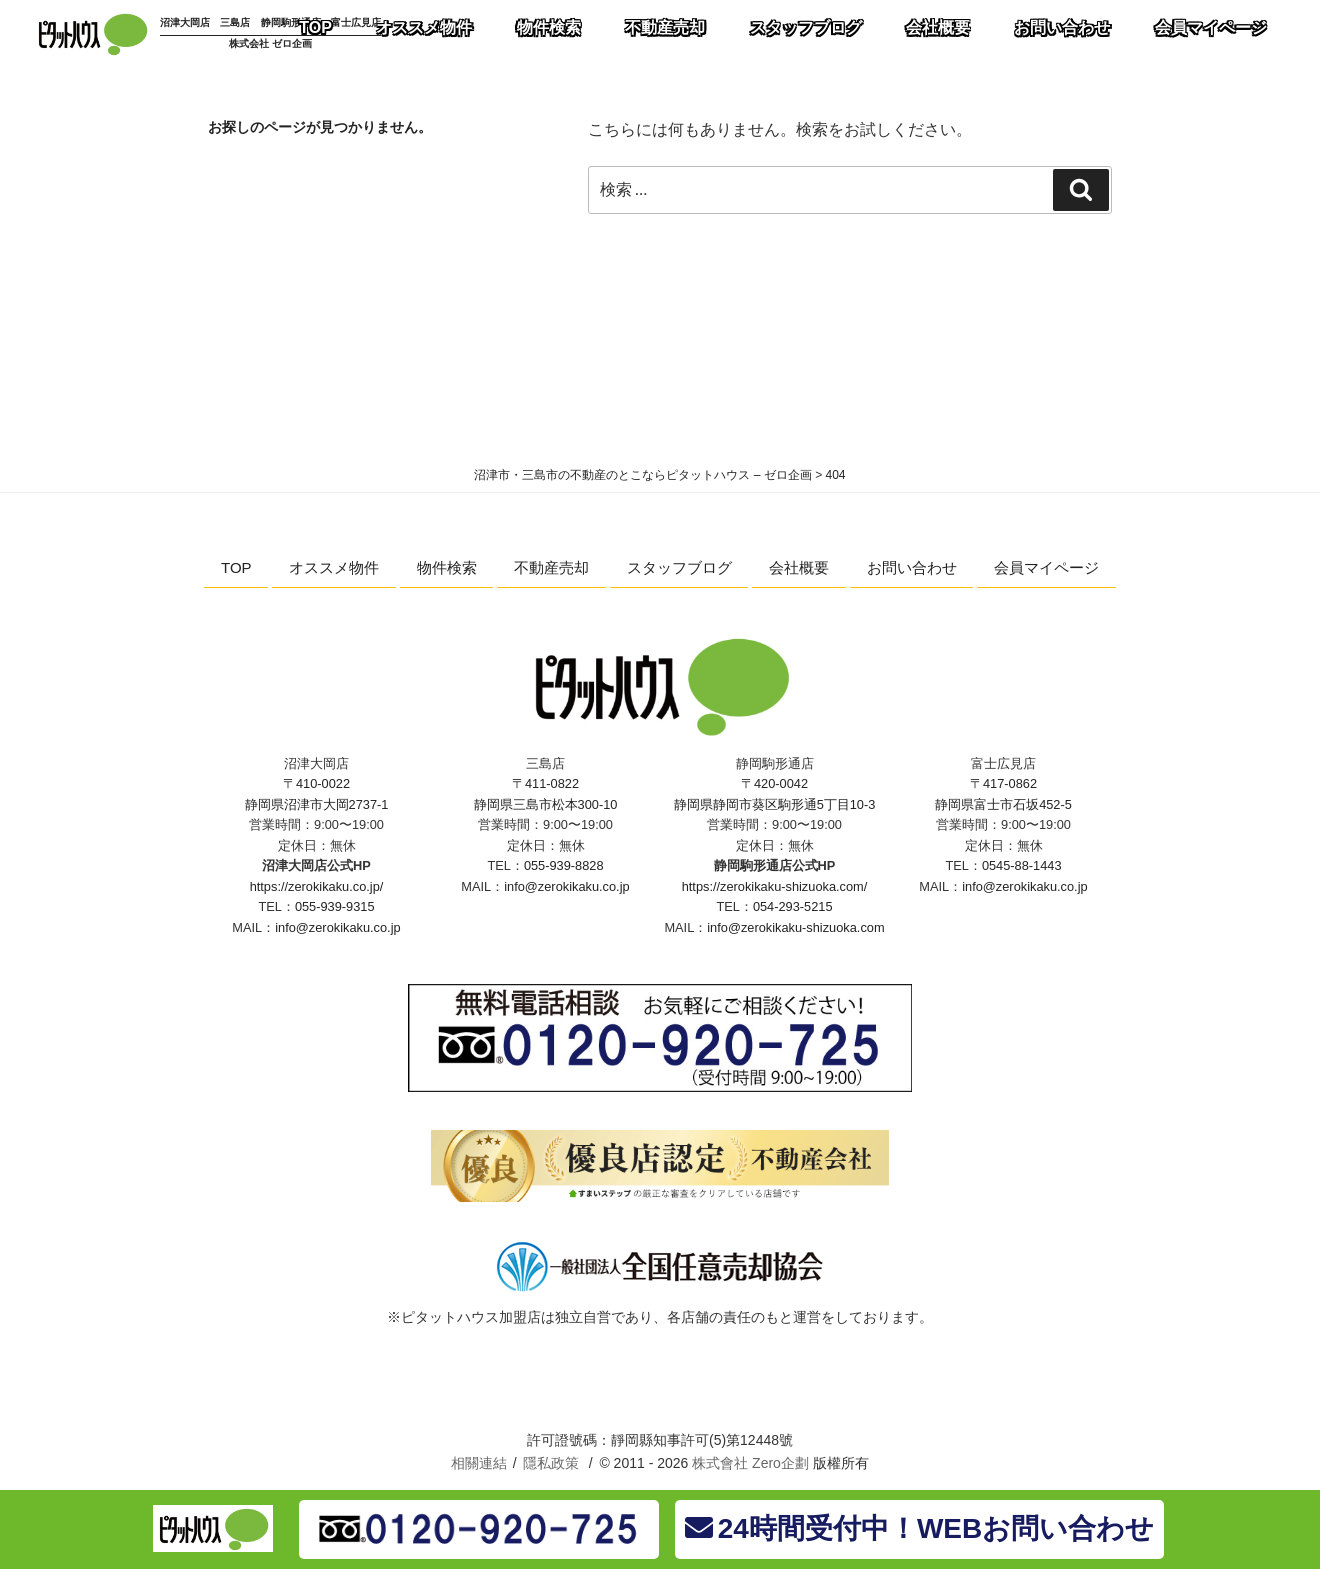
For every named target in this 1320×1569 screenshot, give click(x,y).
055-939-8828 (564, 865)
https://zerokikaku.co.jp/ (317, 886)
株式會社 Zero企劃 (750, 1463)
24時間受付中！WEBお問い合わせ (919, 1528)
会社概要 (799, 567)
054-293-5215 (793, 906)
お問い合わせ (912, 567)
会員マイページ (1046, 567)
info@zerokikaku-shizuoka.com (795, 927)
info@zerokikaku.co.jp (337, 927)
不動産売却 (551, 567)
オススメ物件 (334, 567)
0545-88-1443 (1022, 865)
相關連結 (479, 1463)
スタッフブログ (679, 567)
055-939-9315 (335, 906)
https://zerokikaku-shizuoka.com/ (775, 886)
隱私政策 (551, 1463)
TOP (236, 567)
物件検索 (447, 567)
